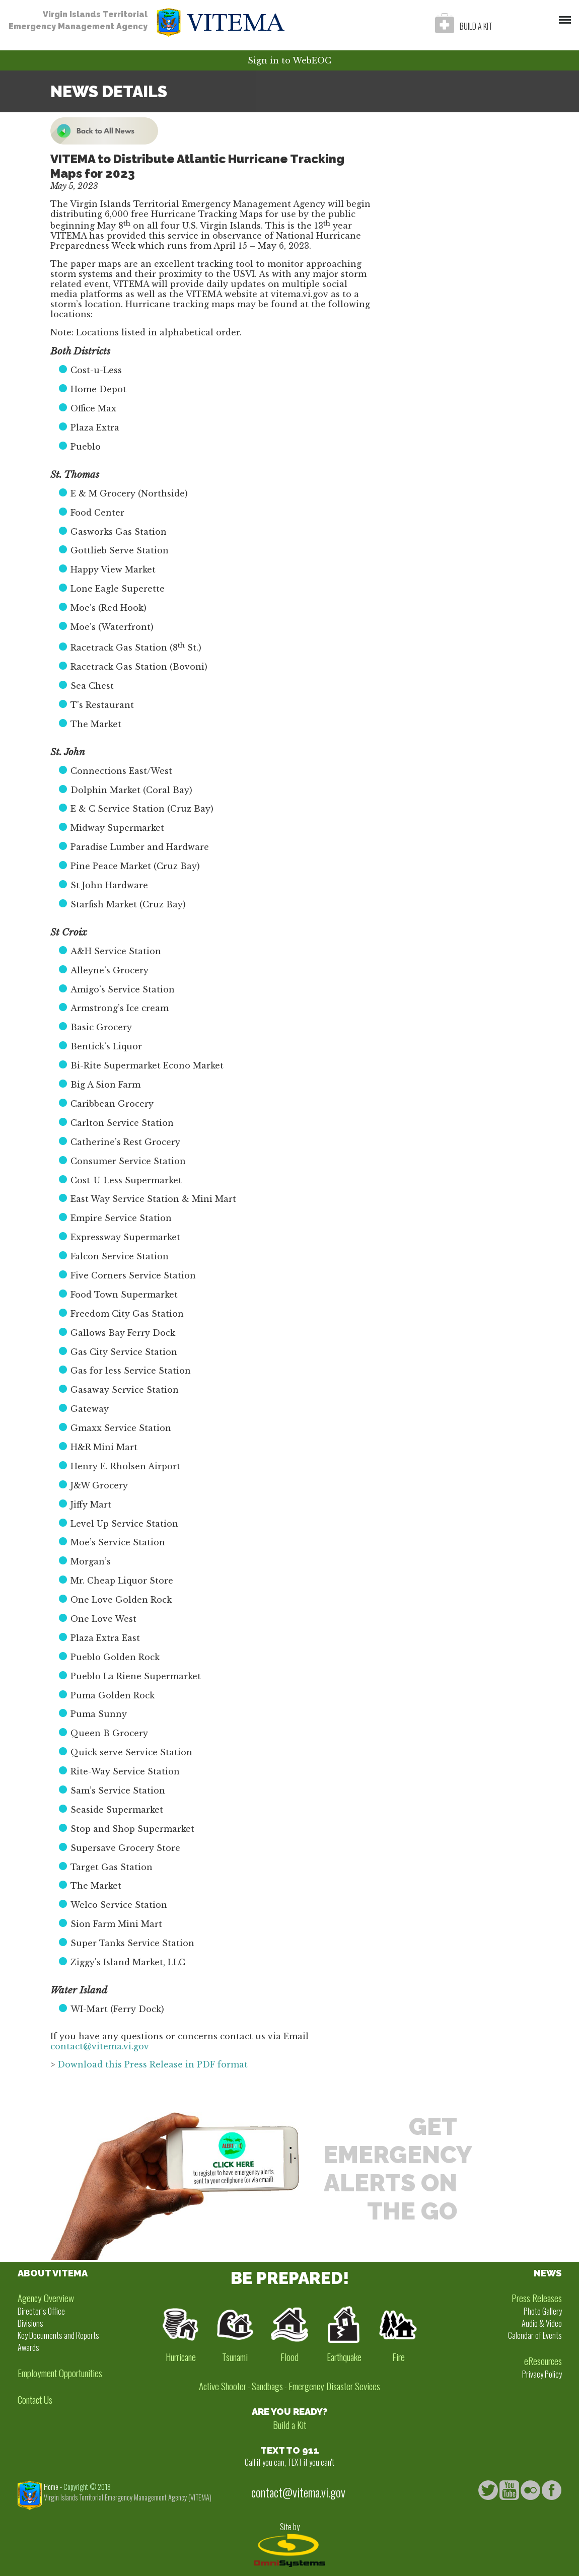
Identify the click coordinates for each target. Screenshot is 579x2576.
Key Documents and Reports (58, 2335)
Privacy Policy (542, 2374)
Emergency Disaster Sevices (334, 2386)
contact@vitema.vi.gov (99, 2046)
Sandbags (267, 2386)
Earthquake (344, 2356)
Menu (562, 15)
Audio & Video (542, 2323)
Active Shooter (222, 2386)
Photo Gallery (543, 2311)
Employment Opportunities (60, 2373)
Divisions (30, 2323)
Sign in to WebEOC (289, 60)
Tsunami (235, 2356)
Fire (398, 2356)
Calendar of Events (535, 2335)
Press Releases (537, 2298)
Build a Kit (289, 2424)
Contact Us (35, 2399)
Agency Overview (46, 2298)
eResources (543, 2360)
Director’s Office (41, 2311)
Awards (28, 2347)
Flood (289, 2356)
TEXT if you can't (310, 2462)
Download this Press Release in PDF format (152, 2064)
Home (51, 2486)
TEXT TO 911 (289, 2450)
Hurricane (181, 2356)
